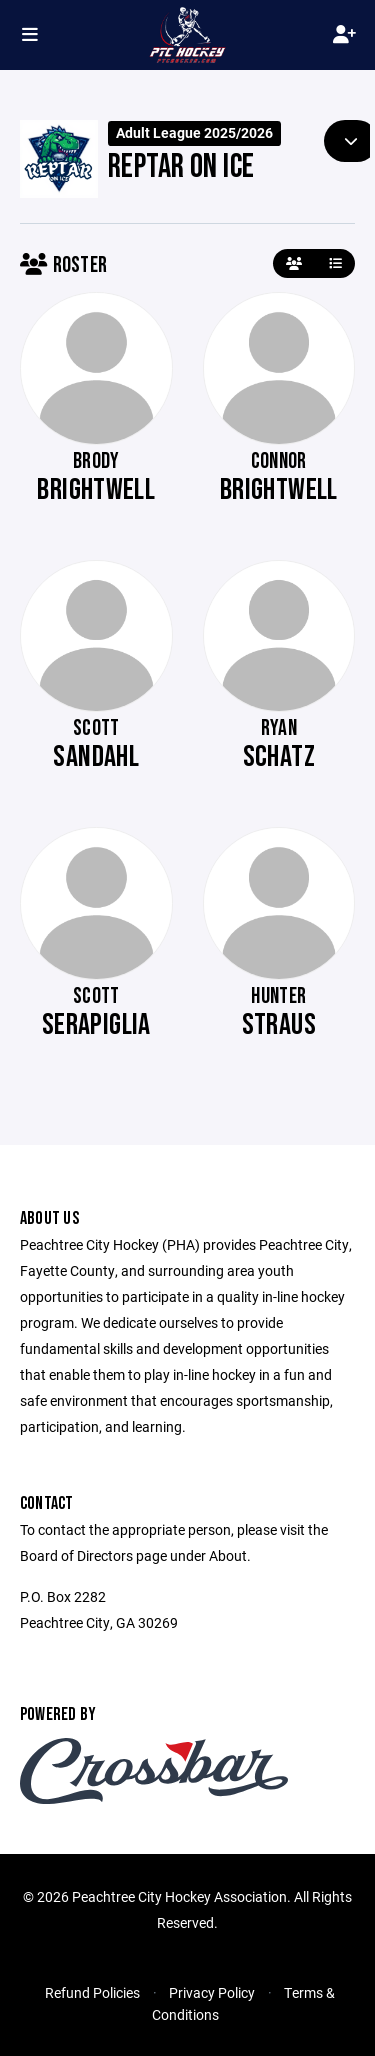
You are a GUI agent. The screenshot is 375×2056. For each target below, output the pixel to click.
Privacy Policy (212, 1992)
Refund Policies (92, 1992)
